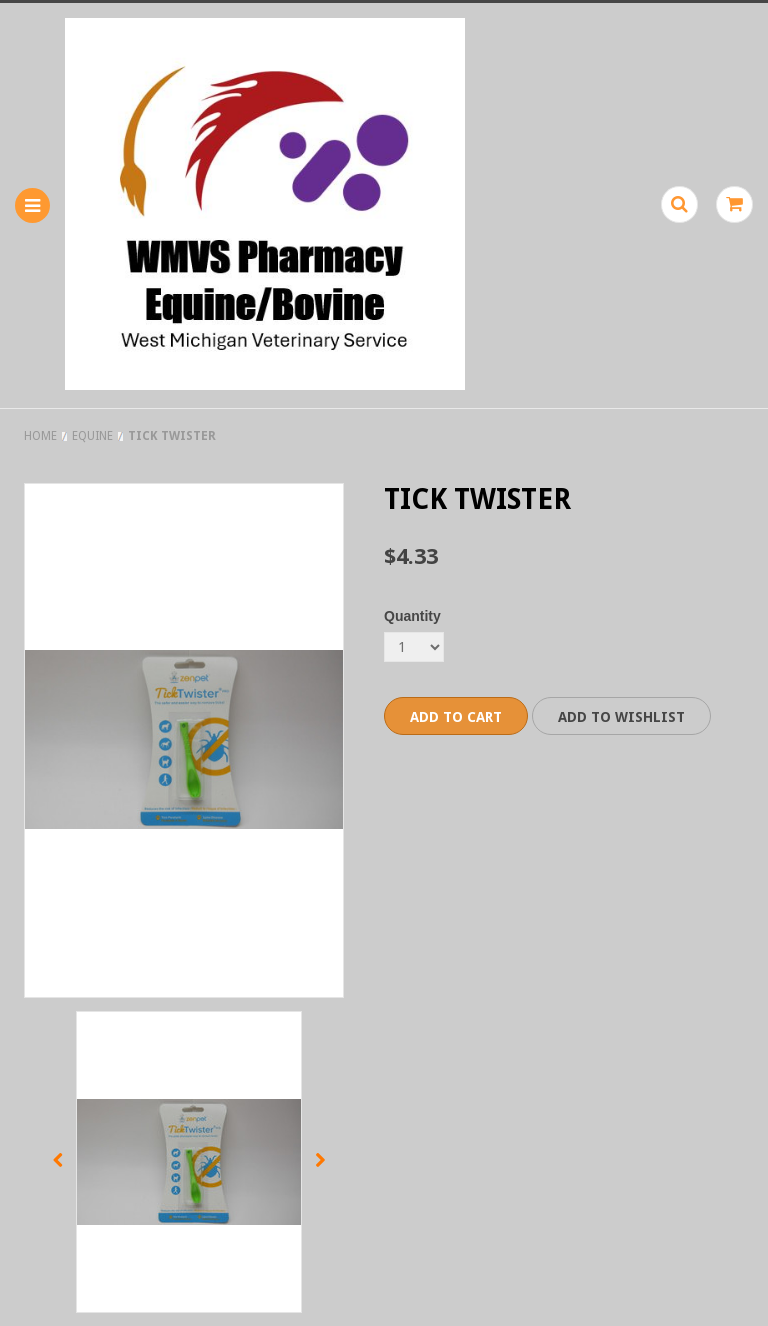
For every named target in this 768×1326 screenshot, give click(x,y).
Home (40, 436)
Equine (92, 436)
